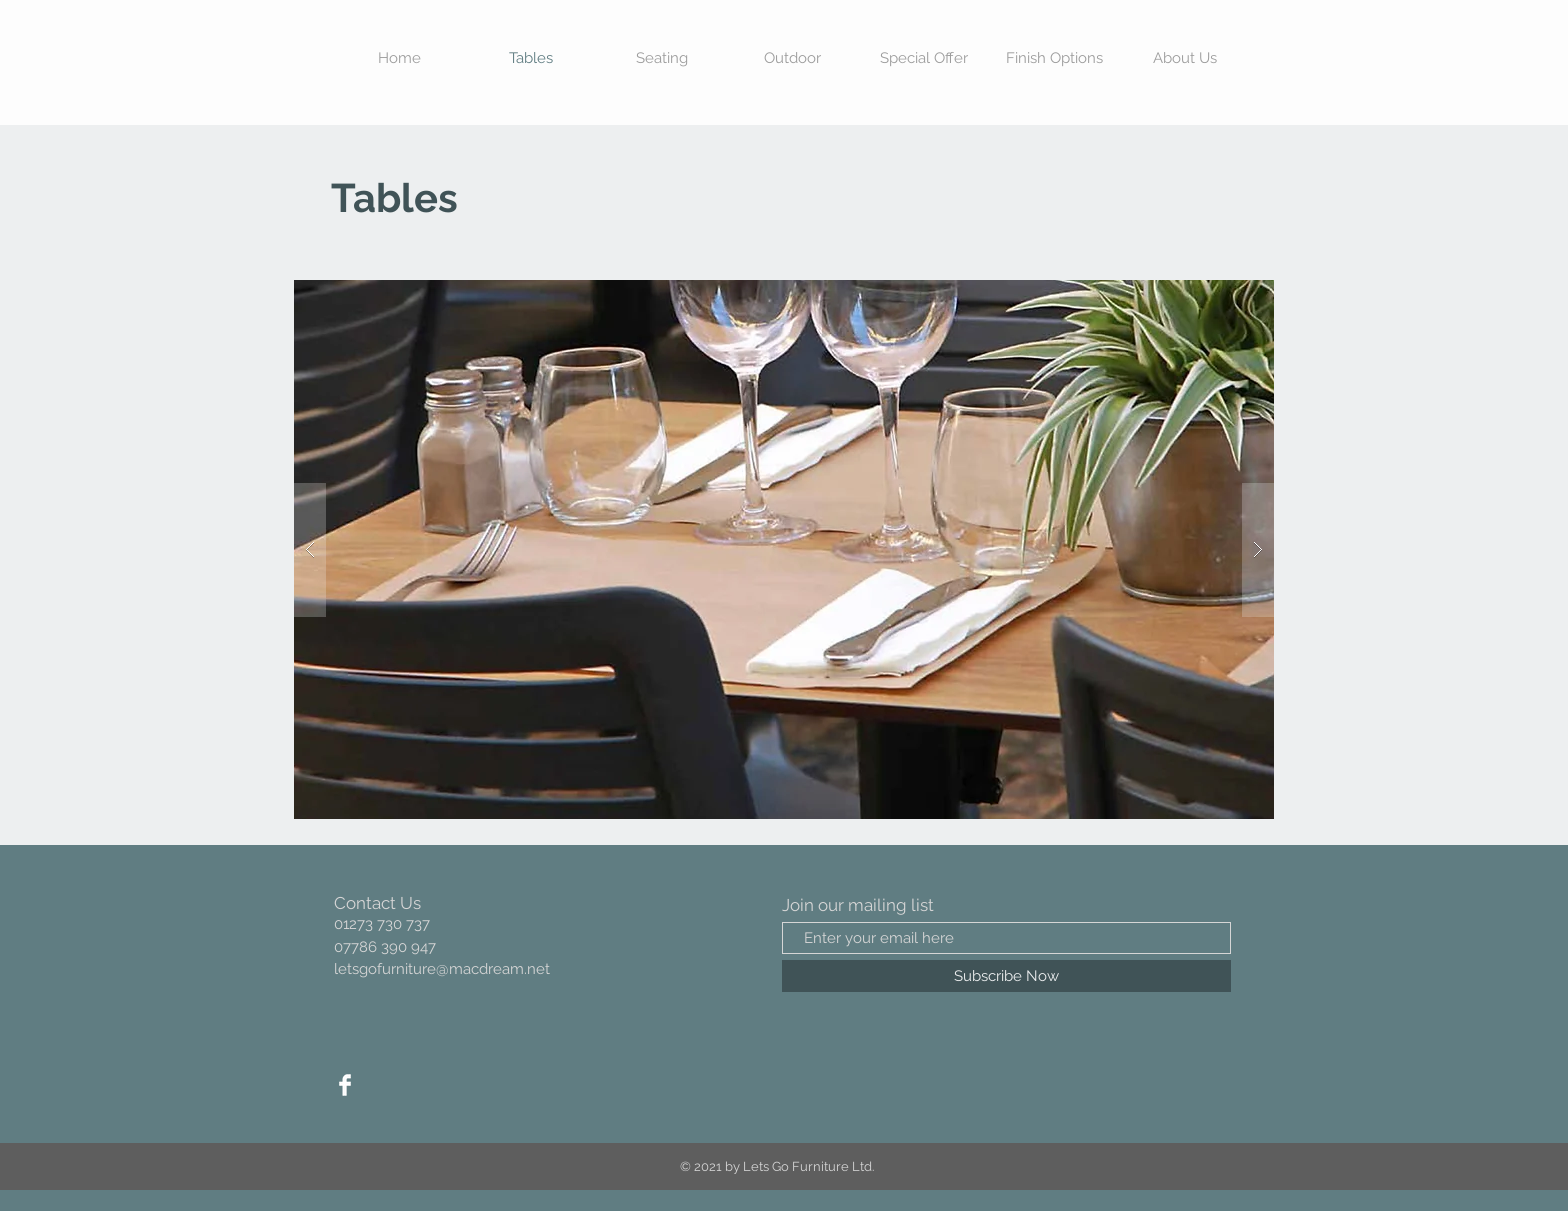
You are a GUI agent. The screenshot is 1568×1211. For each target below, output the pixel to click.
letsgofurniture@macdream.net (442, 969)
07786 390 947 (385, 947)
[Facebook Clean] (345, 1085)
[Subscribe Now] (1006, 976)
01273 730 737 (382, 924)
